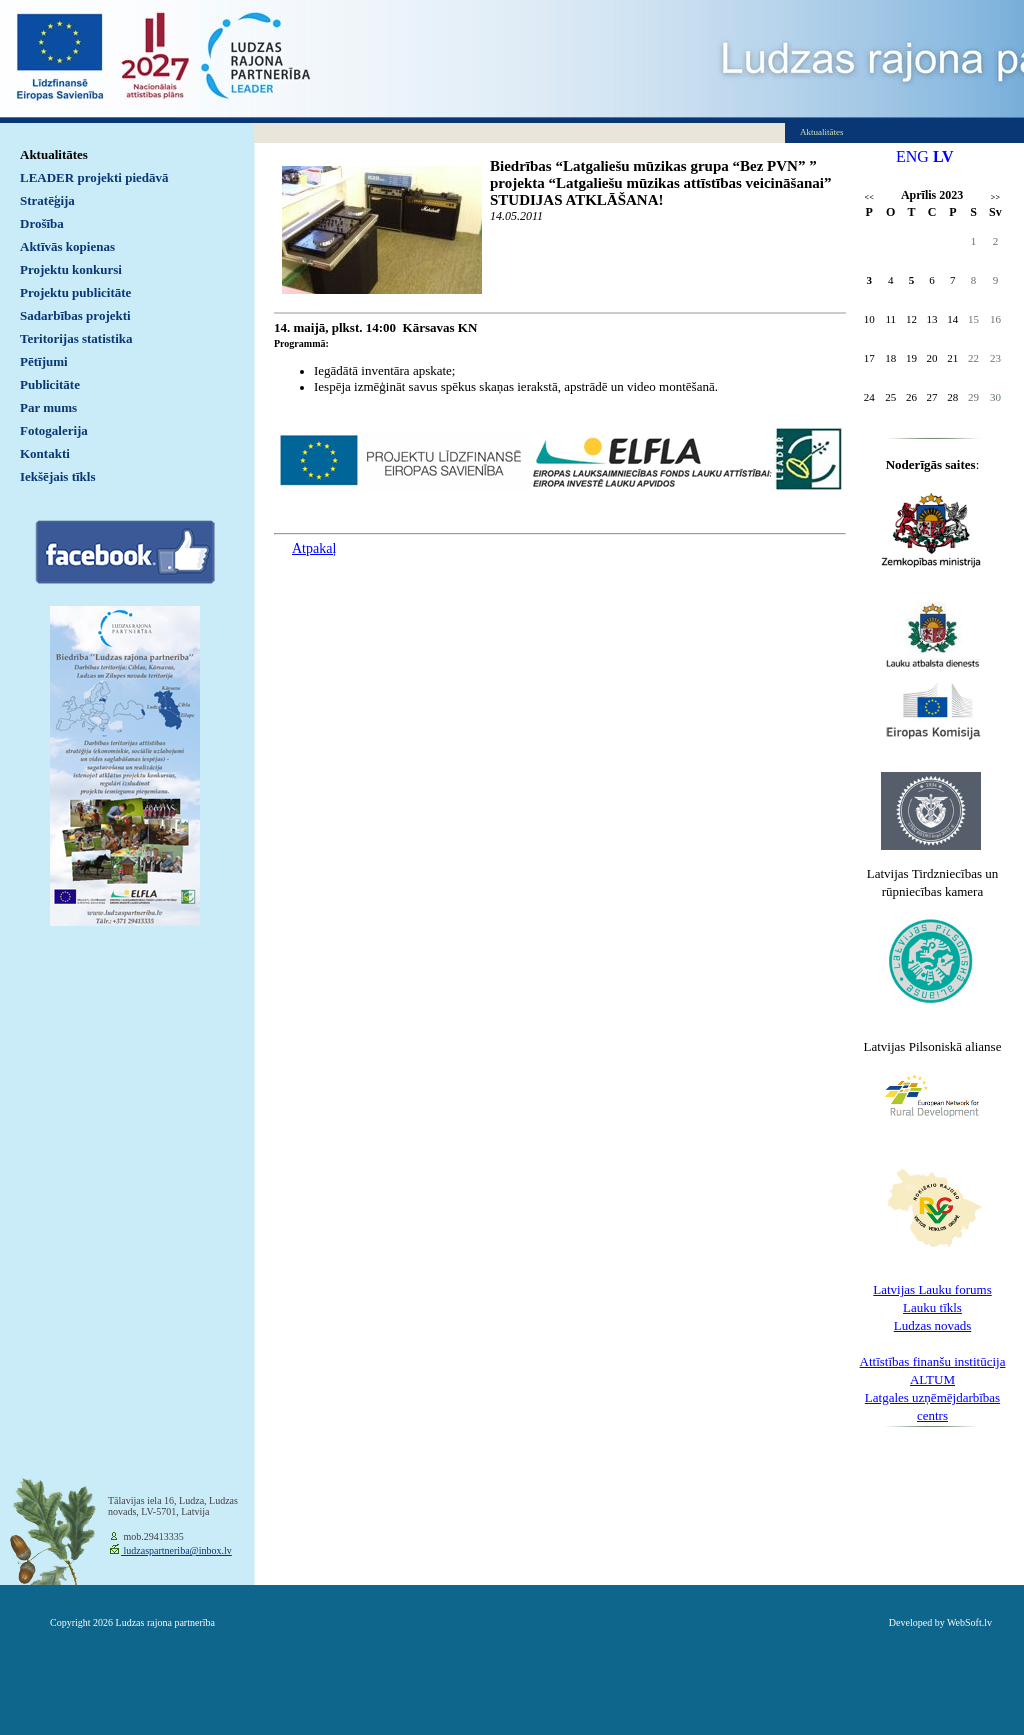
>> (995, 197)
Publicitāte (50, 384)
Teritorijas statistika (76, 338)
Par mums (48, 407)
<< (869, 197)
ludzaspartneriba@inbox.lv (176, 1550)
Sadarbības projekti (75, 315)
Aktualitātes (54, 154)
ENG (912, 156)
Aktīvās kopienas (67, 246)
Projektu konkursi (71, 269)
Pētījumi (44, 361)
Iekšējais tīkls (57, 476)
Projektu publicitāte (75, 292)
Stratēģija (47, 200)
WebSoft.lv (969, 1622)
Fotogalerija (54, 430)
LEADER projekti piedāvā (94, 177)
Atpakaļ (314, 548)
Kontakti (45, 453)
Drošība (42, 223)
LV (943, 156)
